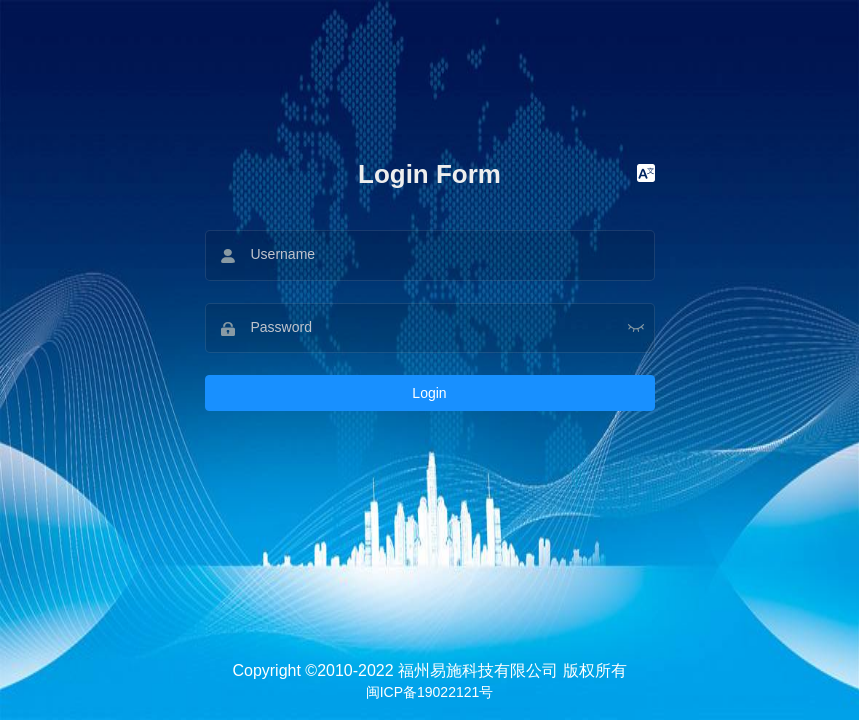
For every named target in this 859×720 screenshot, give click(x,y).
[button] (646, 173)
